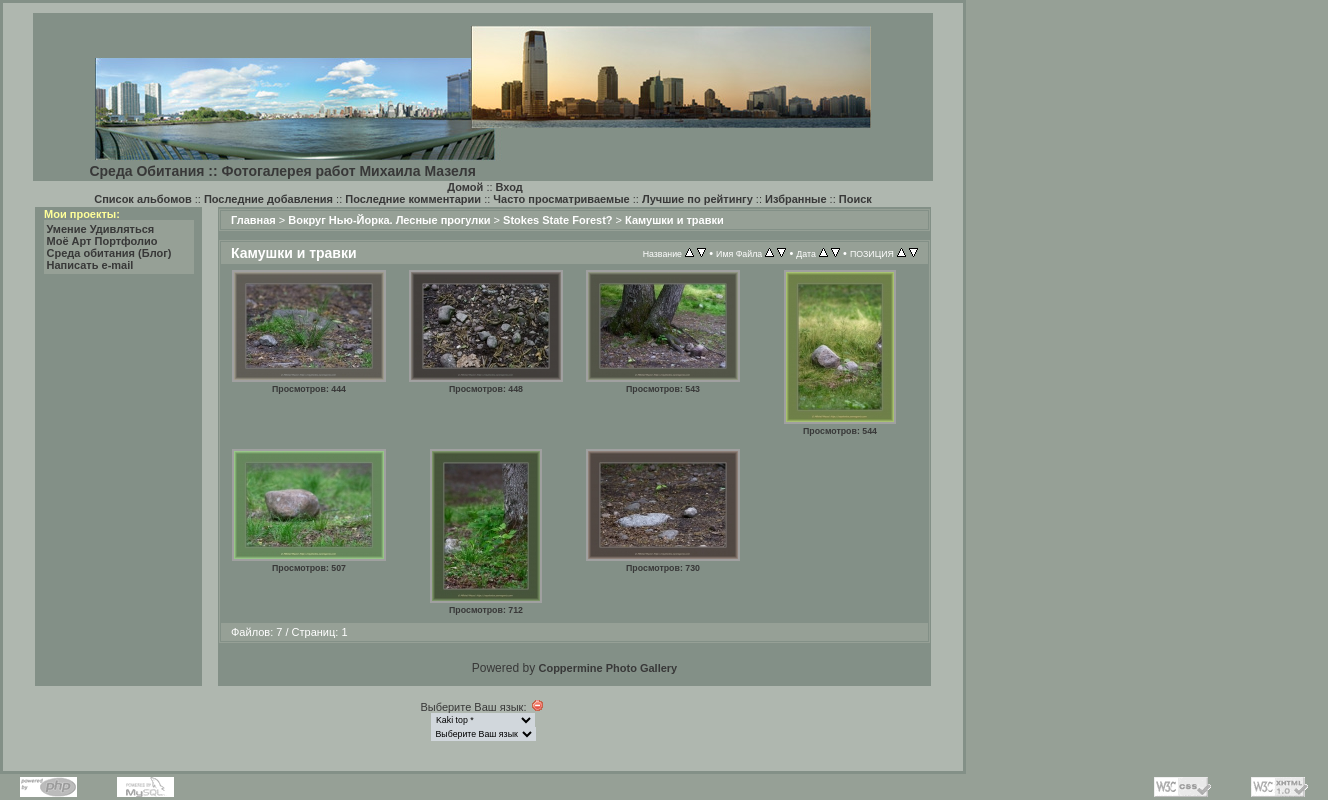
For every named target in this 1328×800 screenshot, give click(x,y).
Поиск (855, 199)
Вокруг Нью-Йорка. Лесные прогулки (389, 220)
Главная (253, 220)
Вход (509, 187)
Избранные (796, 199)
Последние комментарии (413, 199)
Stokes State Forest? (557, 220)
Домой (465, 187)
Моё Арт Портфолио (102, 241)
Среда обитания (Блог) (109, 253)
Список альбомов (142, 199)
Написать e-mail (90, 265)
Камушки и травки (674, 220)
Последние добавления (268, 199)
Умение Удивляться (101, 229)
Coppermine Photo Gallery (607, 668)
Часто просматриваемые (561, 199)
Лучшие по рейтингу (697, 199)
